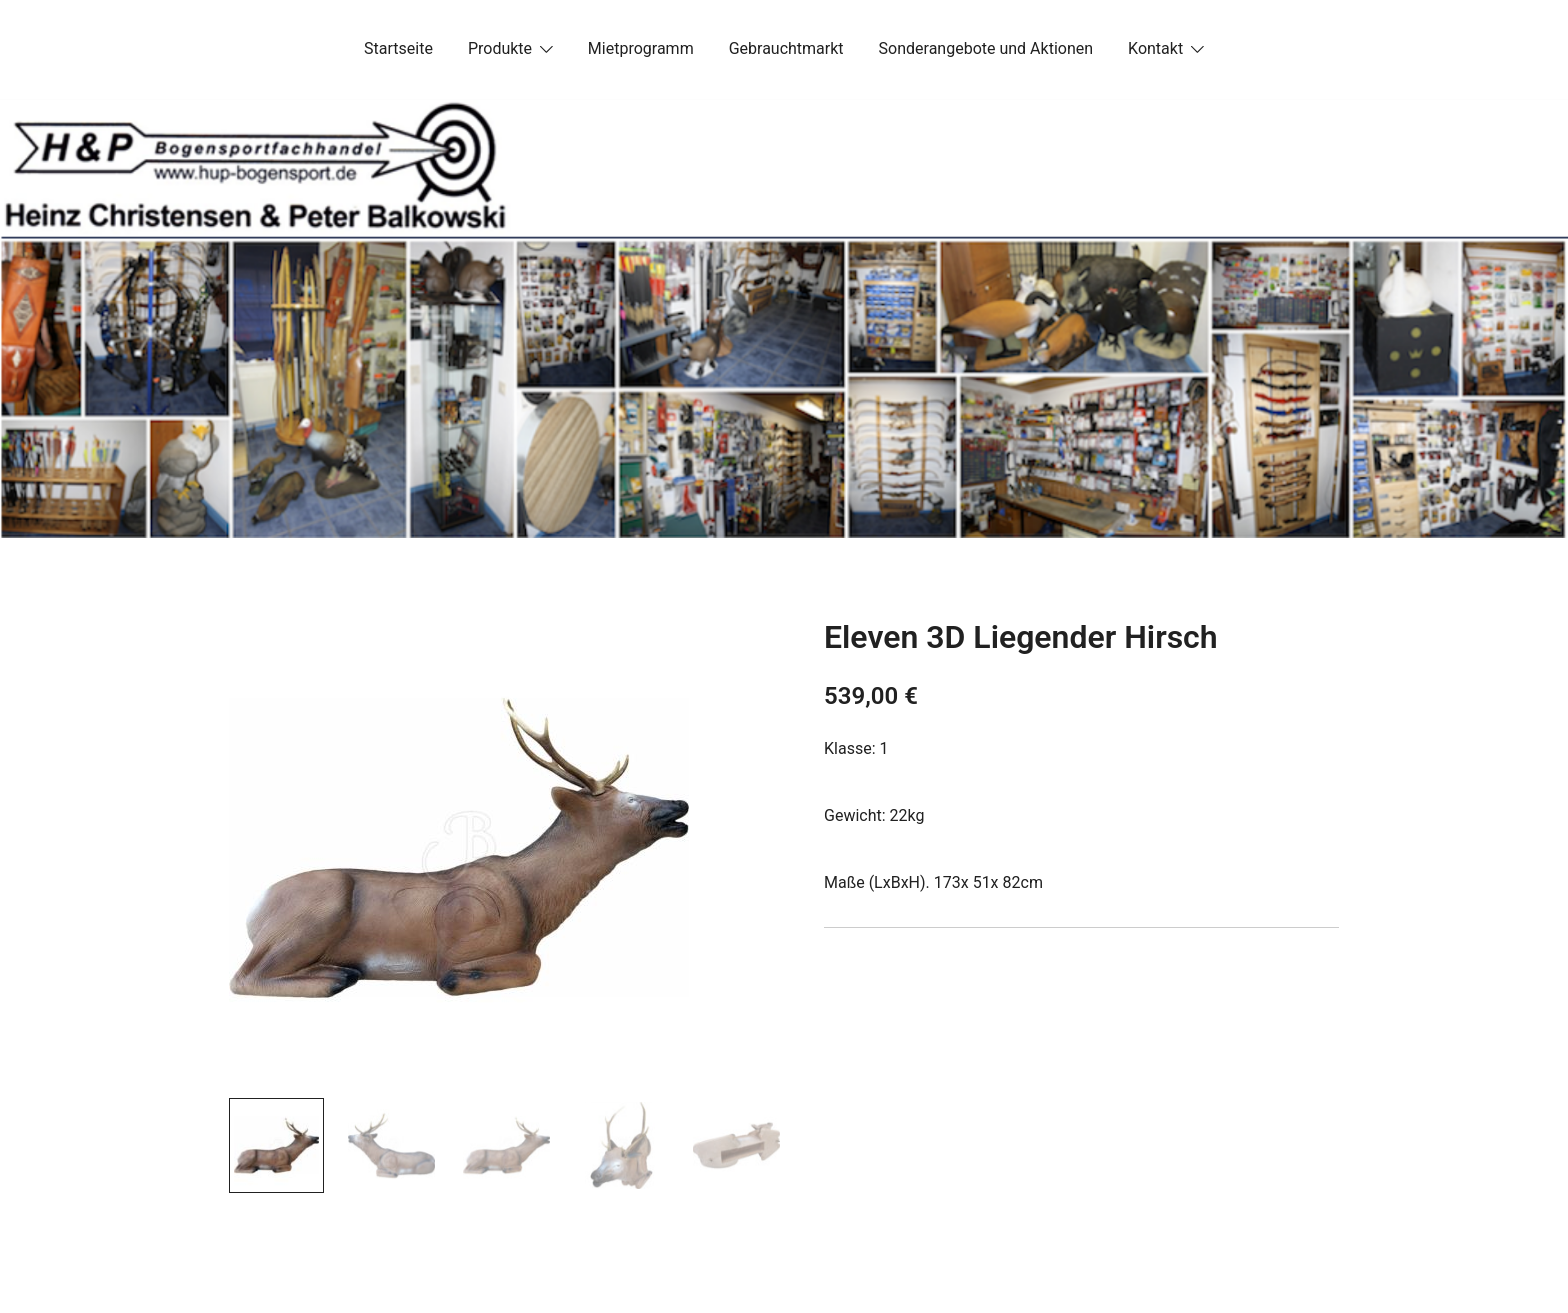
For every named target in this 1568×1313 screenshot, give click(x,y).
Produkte (500, 48)
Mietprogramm (641, 48)
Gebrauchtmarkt (786, 48)
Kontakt (1155, 48)
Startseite (398, 48)
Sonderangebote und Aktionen (986, 48)
